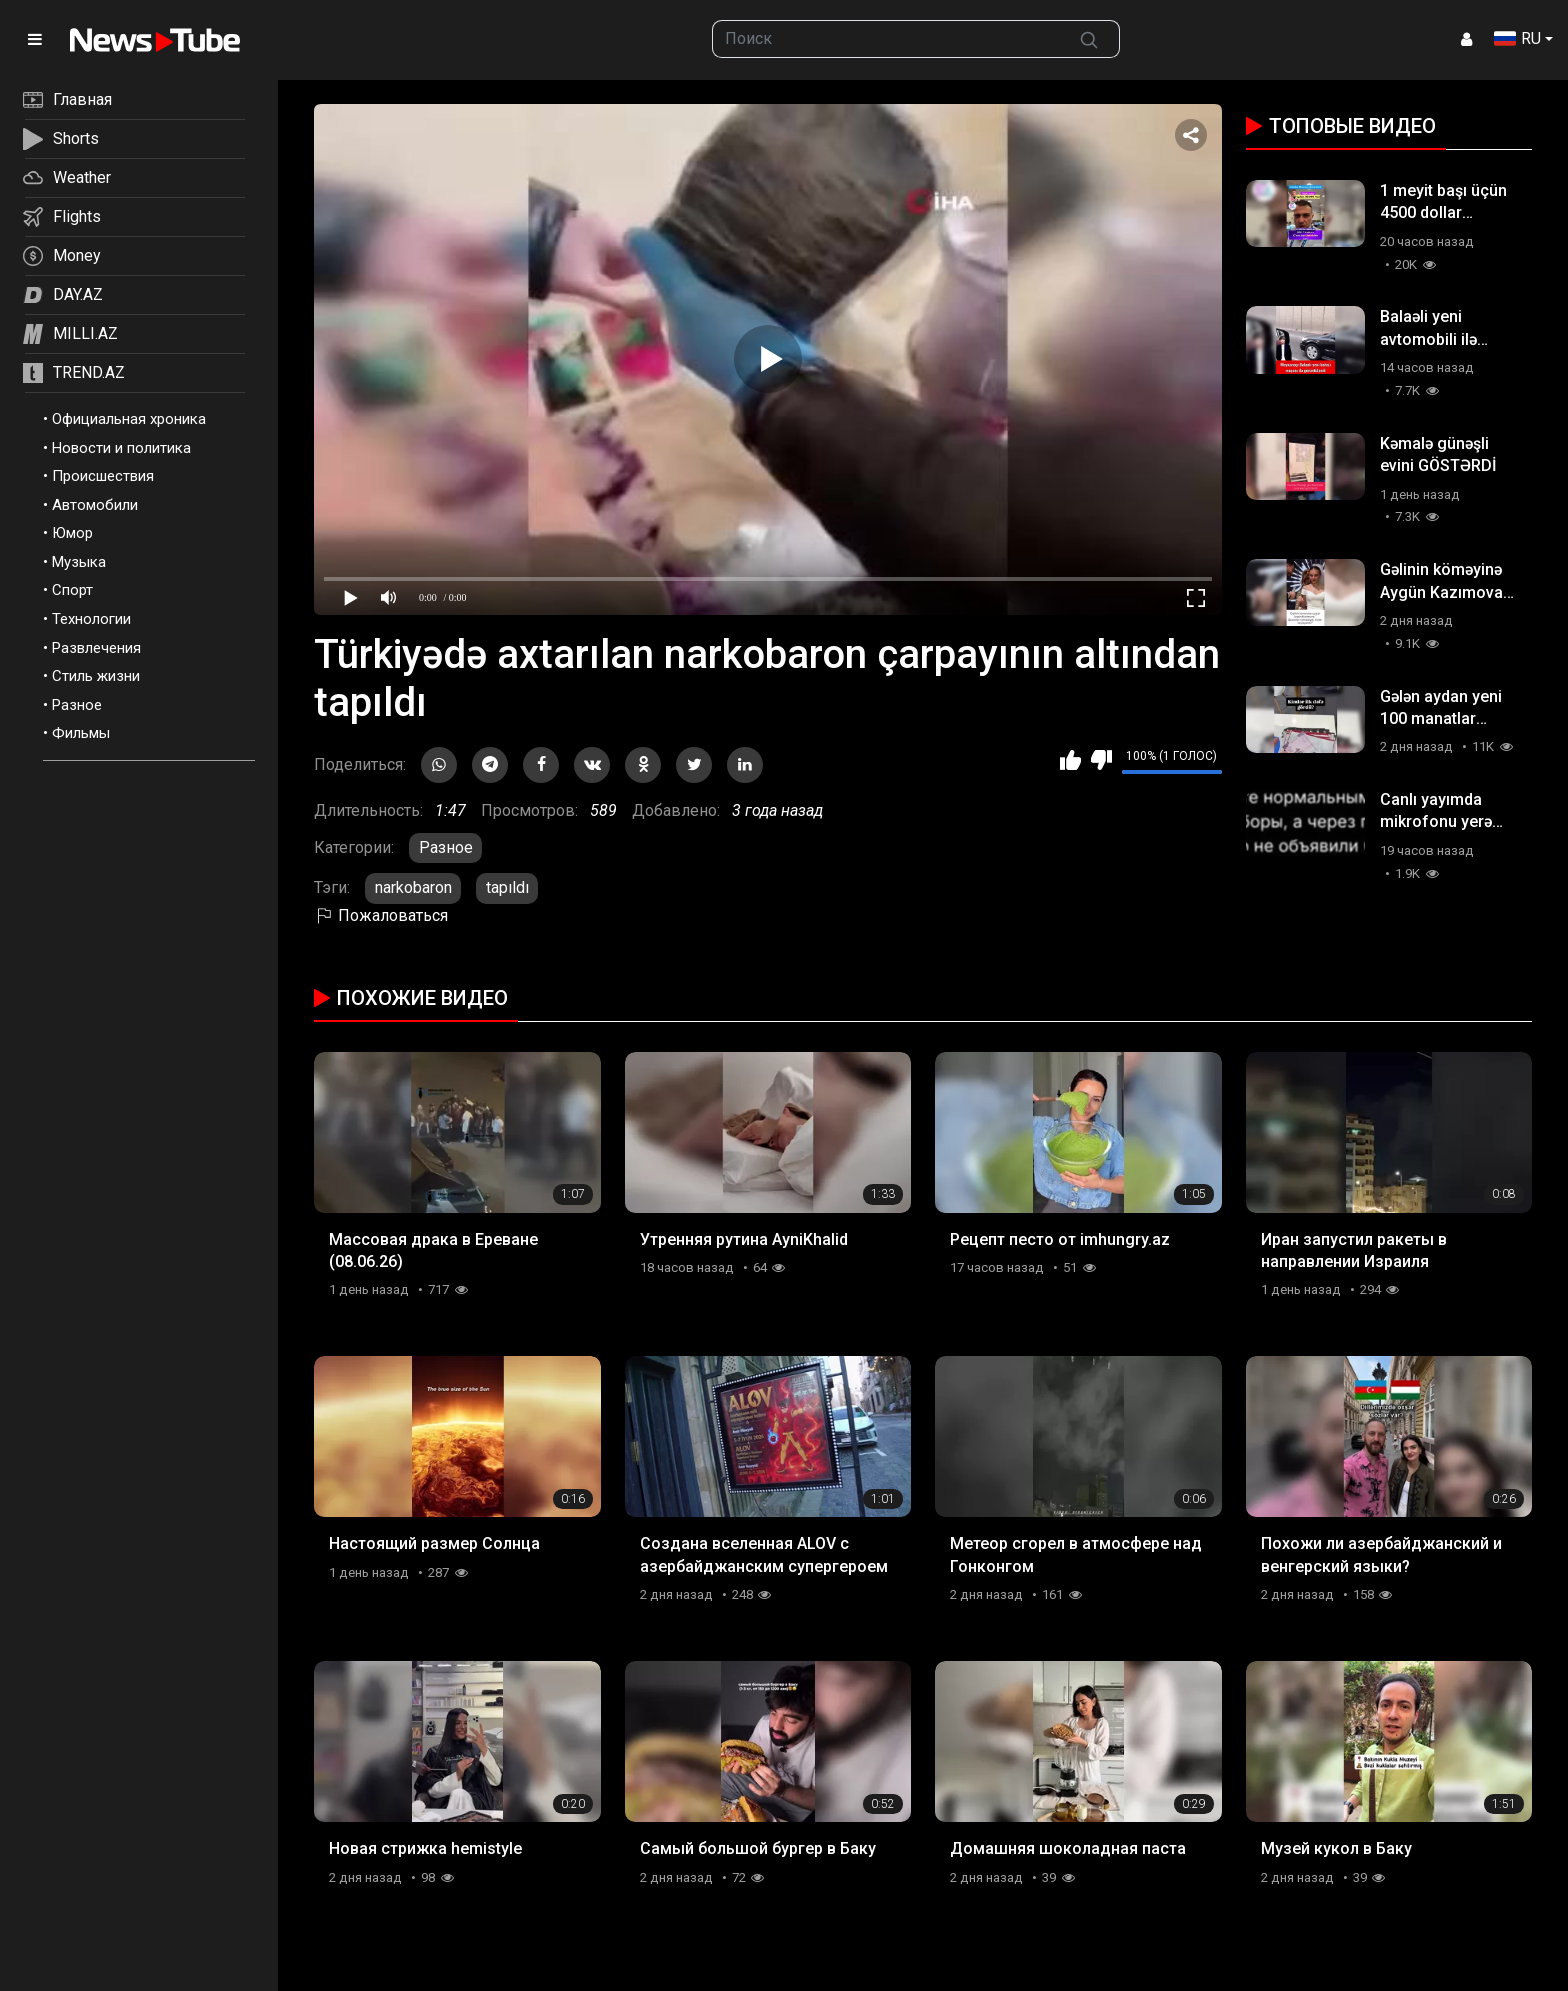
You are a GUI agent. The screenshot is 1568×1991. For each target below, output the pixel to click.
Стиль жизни (96, 676)
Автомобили (95, 505)
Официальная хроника (129, 419)
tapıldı (507, 887)
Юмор (72, 533)
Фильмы (81, 733)
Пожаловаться (381, 915)
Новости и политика (121, 448)
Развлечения (96, 648)
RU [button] (1517, 38)
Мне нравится (1070, 760)
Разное (77, 705)
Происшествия (103, 476)
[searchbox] (886, 39)
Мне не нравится (1101, 760)
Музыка (79, 562)
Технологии (91, 619)
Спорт (72, 590)
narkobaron (413, 887)
